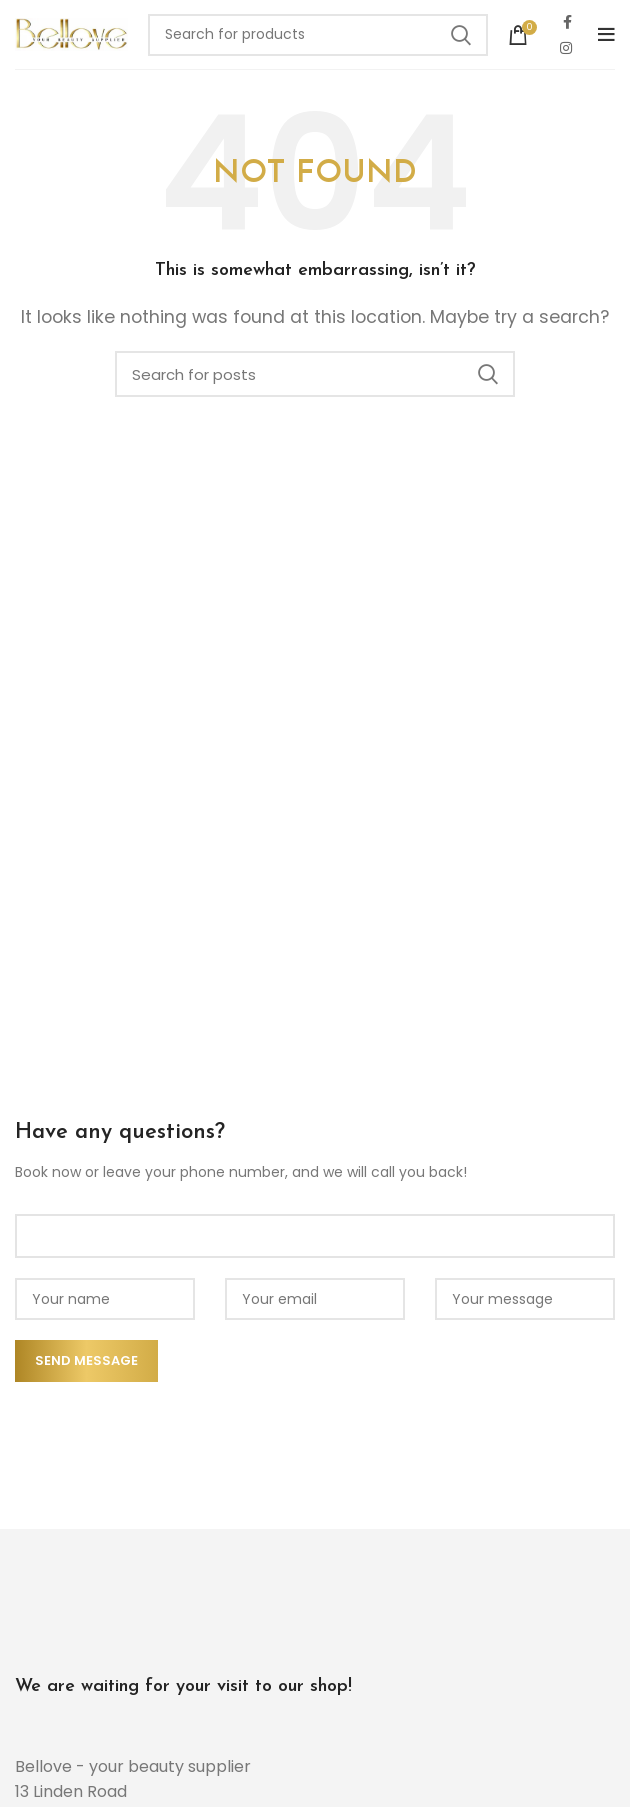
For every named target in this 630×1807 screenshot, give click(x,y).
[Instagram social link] (566, 48)
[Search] (318, 35)
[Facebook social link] (567, 22)
